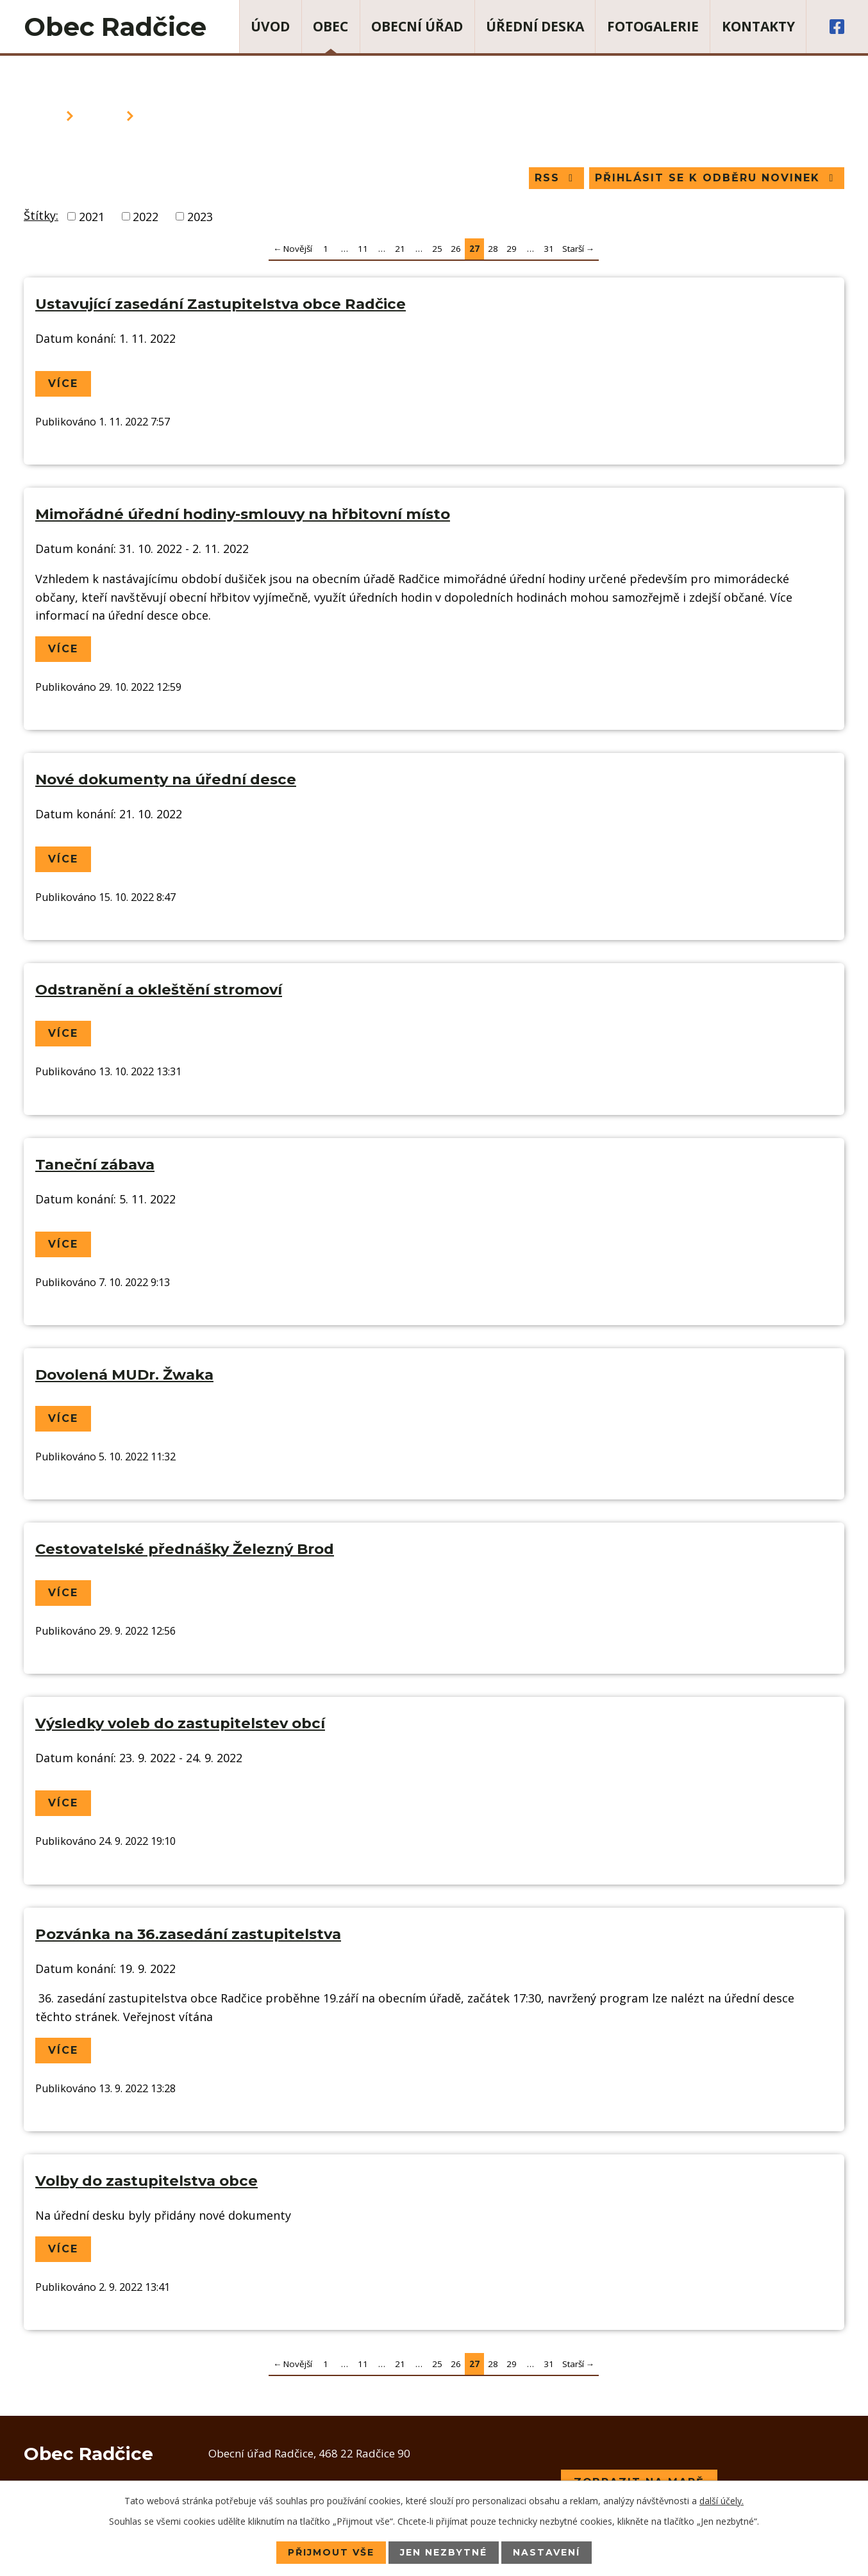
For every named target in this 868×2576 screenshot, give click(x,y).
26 (456, 248)
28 (493, 248)
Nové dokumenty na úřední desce (165, 779)
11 (363, 248)
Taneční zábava (94, 1164)
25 (437, 248)
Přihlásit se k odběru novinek (716, 178)
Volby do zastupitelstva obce (146, 2181)
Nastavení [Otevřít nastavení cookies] (546, 2552)
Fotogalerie (653, 26)
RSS (556, 178)
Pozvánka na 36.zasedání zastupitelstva (188, 1934)
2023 (200, 216)
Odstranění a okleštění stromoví (158, 990)
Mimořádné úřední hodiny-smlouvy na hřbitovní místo (242, 514)
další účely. (721, 2501)
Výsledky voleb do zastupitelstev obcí (180, 1723)
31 (549, 248)
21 (400, 248)
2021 (91, 216)
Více (63, 383)
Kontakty (758, 26)
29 (511, 248)
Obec (330, 26)
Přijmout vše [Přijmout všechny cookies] (331, 2552)
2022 (145, 216)
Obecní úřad (417, 26)
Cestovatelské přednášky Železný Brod (184, 1549)
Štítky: (41, 215)
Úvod (270, 26)
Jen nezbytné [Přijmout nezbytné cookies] (443, 2552)
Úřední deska (535, 26)
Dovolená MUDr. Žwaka (124, 1374)
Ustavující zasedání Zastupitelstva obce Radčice (220, 304)
